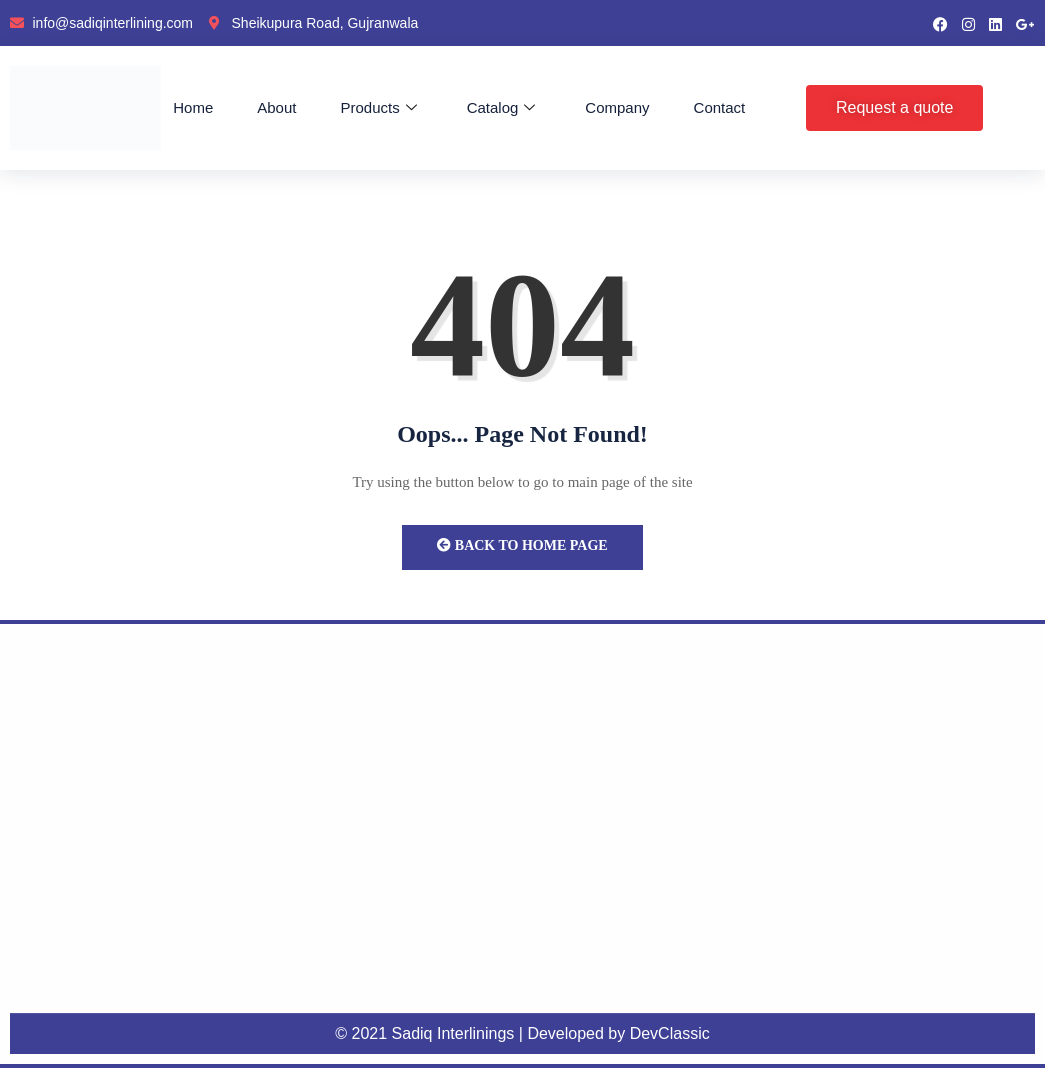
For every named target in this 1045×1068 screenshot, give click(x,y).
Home (193, 107)
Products (378, 108)
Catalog (501, 108)
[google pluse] (1025, 23)
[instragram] (968, 23)
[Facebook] (940, 23)
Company (617, 107)
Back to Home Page (522, 545)
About (276, 107)
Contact (720, 107)
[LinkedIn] (995, 23)
